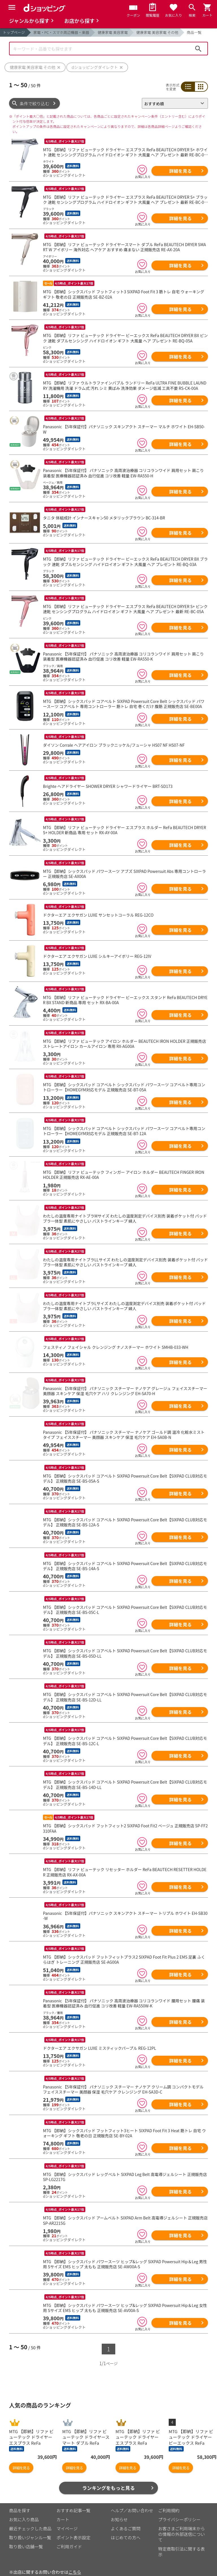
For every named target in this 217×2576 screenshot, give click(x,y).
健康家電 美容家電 (112, 32)
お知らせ (119, 2511)
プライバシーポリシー (179, 2511)
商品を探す (19, 2502)
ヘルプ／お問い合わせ (132, 2502)
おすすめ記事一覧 (73, 2502)
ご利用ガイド (69, 2539)
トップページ (14, 32)
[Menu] (12, 7)
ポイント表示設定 (73, 2530)
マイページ (67, 2520)
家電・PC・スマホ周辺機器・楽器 (61, 32)
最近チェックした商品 (30, 2520)
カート (63, 2511)
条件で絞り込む (34, 103)
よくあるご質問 (125, 2520)
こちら (74, 2564)
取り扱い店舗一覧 (26, 2539)
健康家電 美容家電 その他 (157, 32)
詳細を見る (180, 170)
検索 (198, 48)
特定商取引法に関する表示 (181, 2543)
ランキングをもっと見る (108, 2479)
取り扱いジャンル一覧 (30, 2530)
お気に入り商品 (24, 2511)
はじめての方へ (125, 2530)
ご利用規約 (168, 2502)
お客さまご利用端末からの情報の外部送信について (181, 2526)
